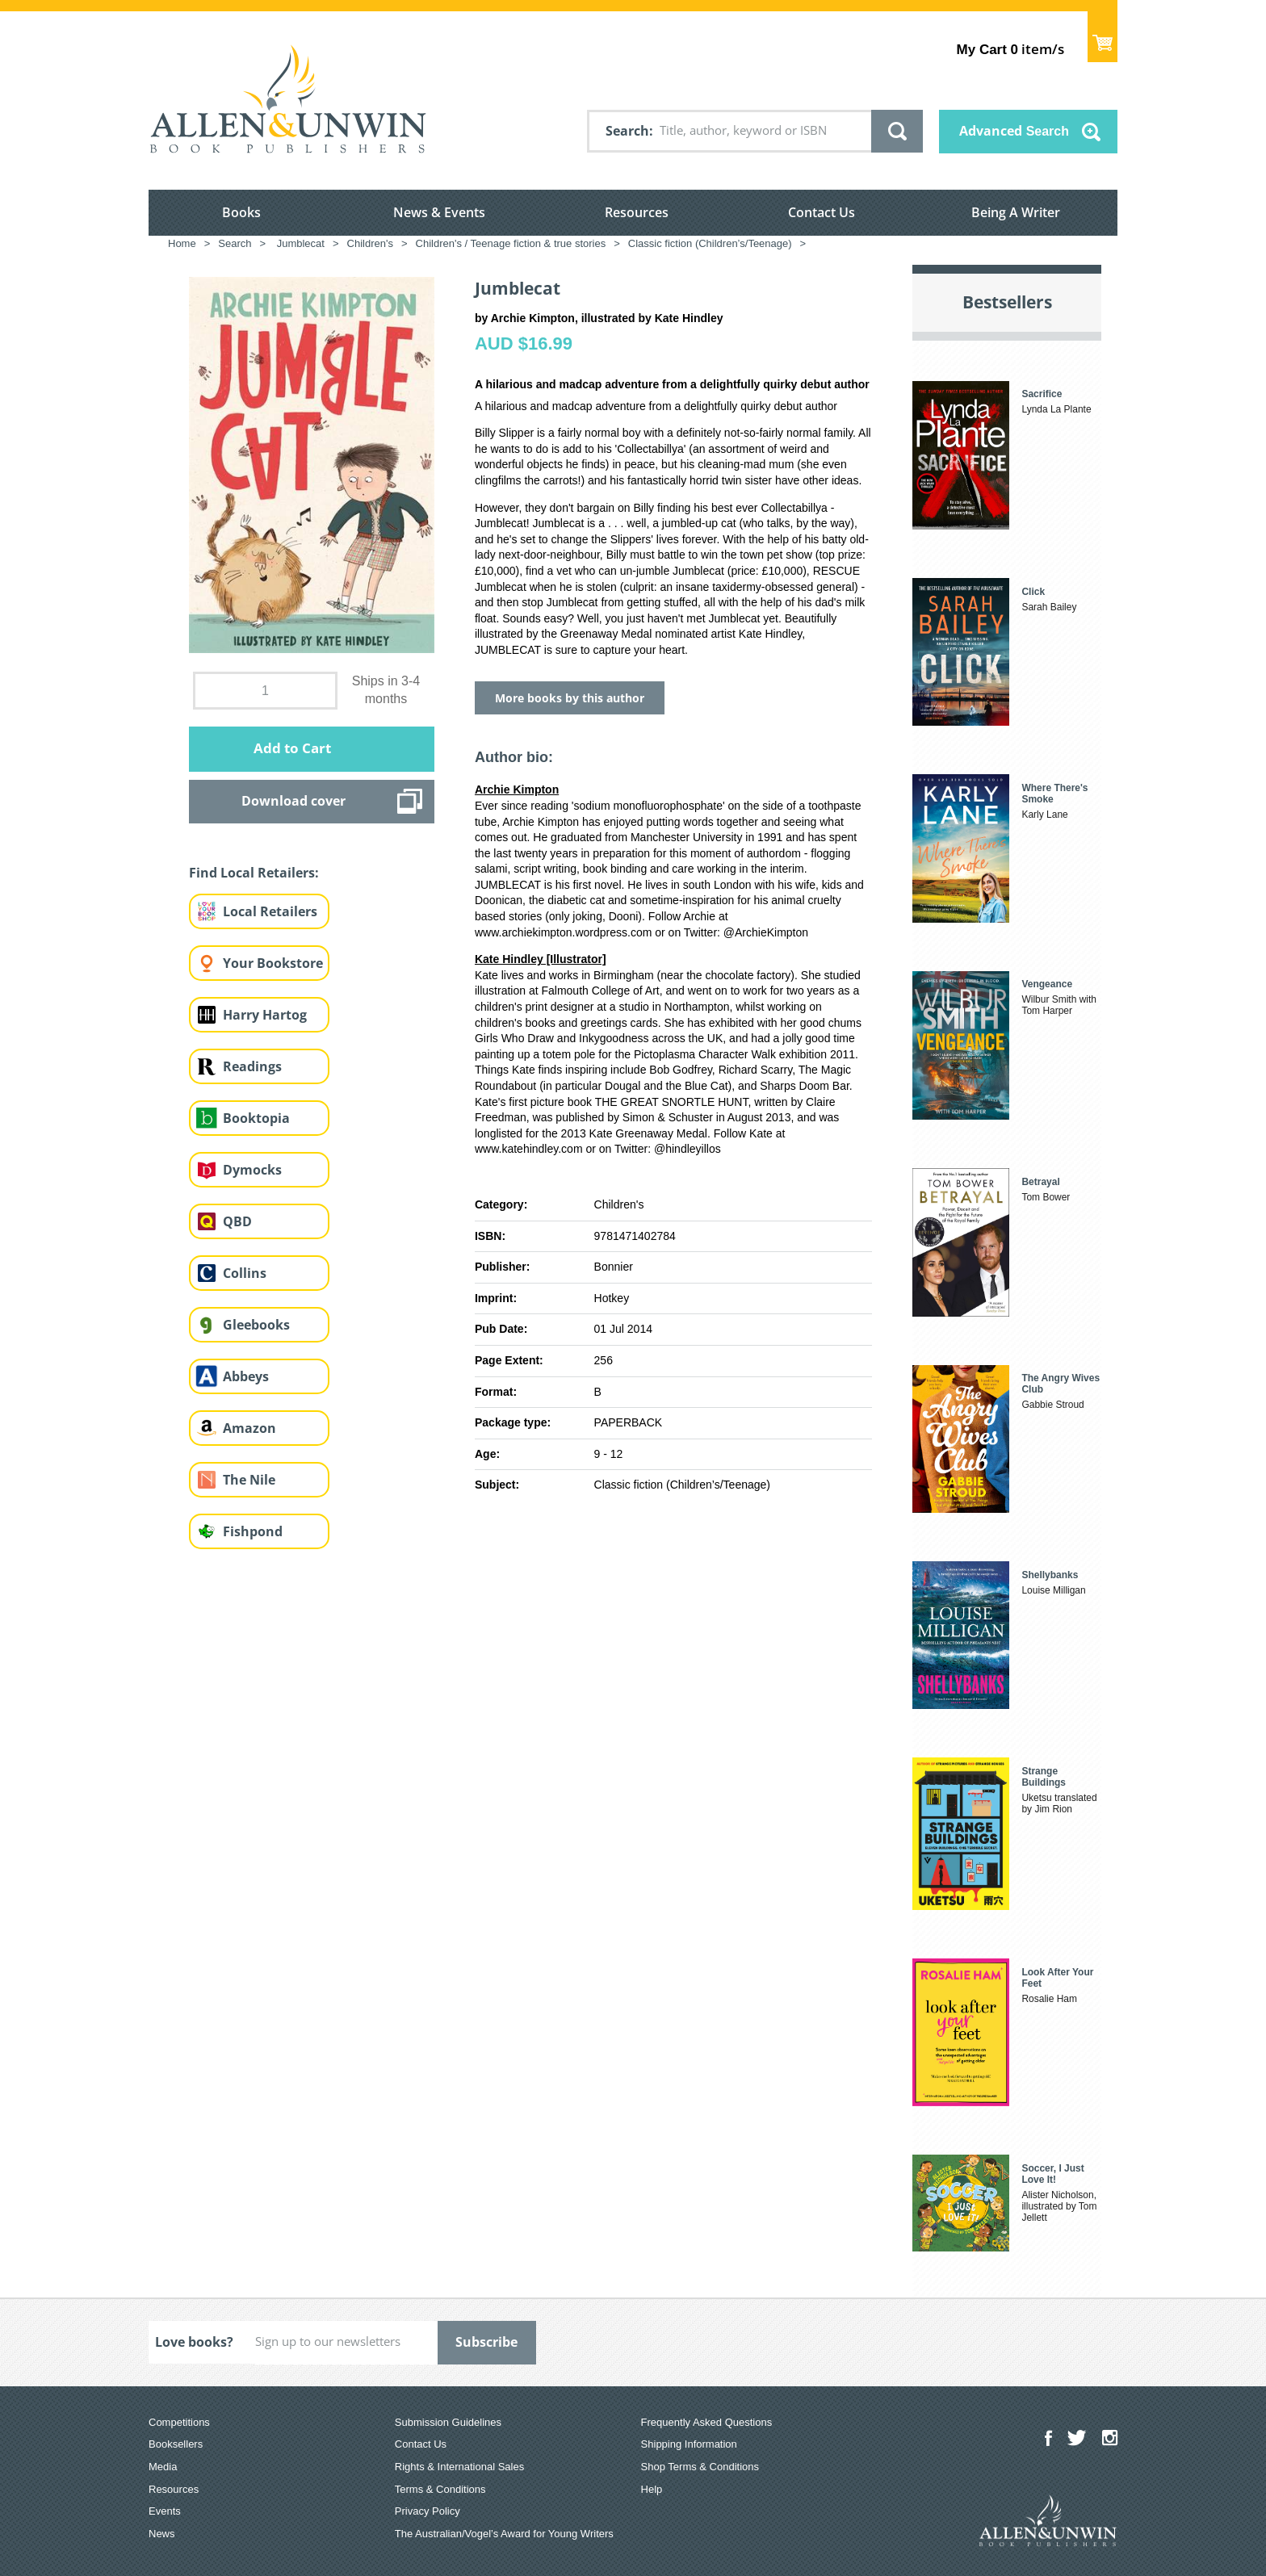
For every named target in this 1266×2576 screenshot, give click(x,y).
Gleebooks (256, 1325)
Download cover (293, 801)
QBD (237, 1221)
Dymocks (252, 1170)
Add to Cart (292, 748)
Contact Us (821, 212)
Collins (244, 1273)
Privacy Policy (427, 2511)
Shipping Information (689, 2444)
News (162, 2534)
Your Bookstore (273, 963)
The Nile (249, 1480)
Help (652, 2489)
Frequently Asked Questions (707, 2422)
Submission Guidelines (448, 2422)
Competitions (179, 2422)
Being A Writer (1015, 212)
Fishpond (253, 1531)
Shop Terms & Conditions (700, 2467)
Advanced (1014, 131)
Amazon (249, 1428)
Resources (637, 212)
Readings (252, 1066)
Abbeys (246, 1376)
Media (163, 2467)
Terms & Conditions (440, 2489)
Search (627, 131)
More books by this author (569, 698)
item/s (1010, 49)
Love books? (194, 2342)
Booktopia (256, 1118)
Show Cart (1102, 36)
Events (165, 2511)
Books (241, 212)
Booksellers (176, 2444)
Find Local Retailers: (254, 873)
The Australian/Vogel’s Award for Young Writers (504, 2534)
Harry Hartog (265, 1015)
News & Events (439, 212)
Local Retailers (270, 911)
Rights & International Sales (459, 2467)
